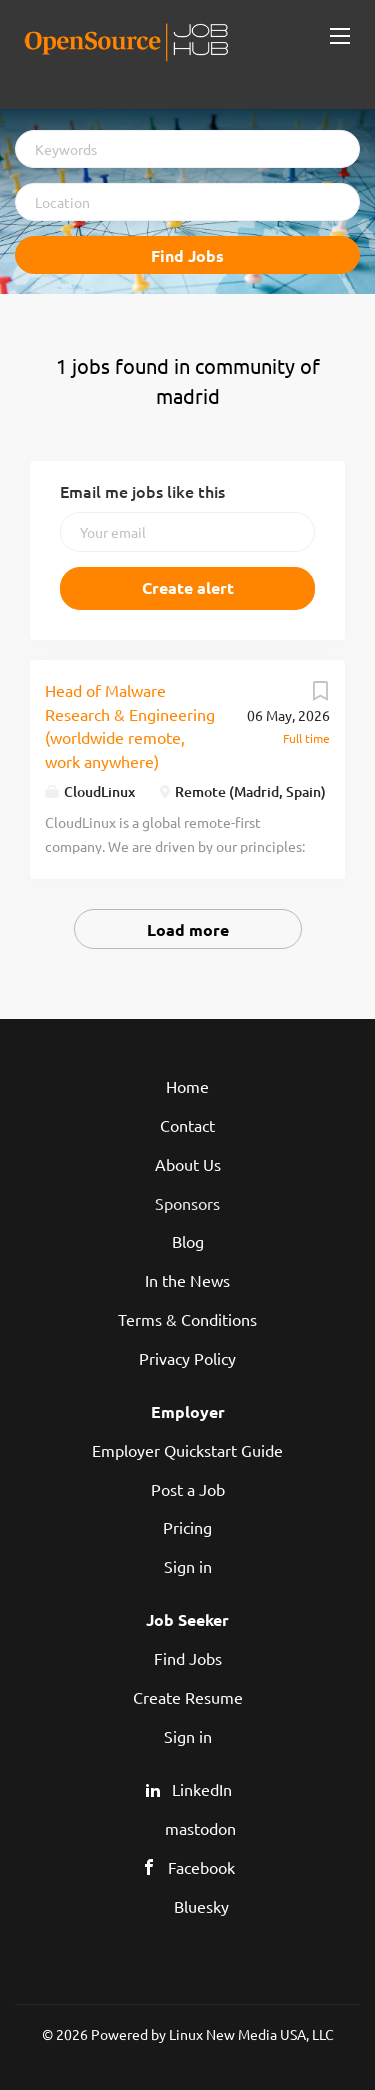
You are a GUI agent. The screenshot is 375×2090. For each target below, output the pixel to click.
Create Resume (188, 1697)
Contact (187, 1125)
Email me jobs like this (142, 491)
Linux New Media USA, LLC (251, 2034)
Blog (188, 1241)
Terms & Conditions (187, 1319)
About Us (188, 1164)
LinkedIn (202, 1789)
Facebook (201, 1867)
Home (187, 1086)
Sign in (188, 1566)
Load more (188, 929)
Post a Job (188, 1489)
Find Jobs (187, 255)
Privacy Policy (187, 1358)
